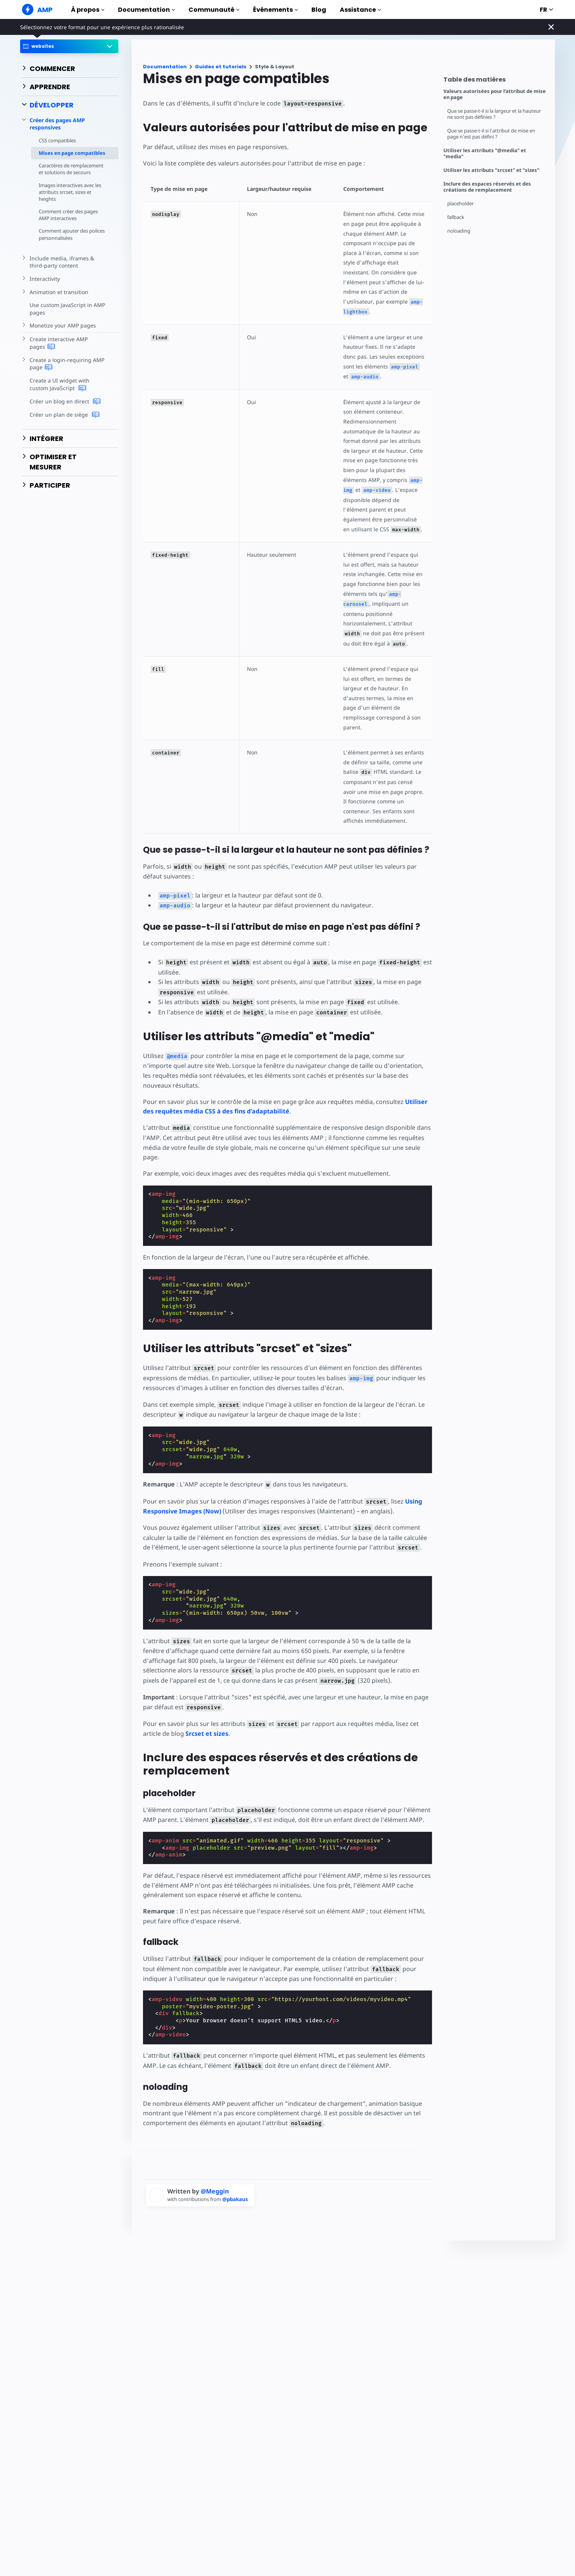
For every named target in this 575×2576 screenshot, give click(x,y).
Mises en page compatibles (72, 153)
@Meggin (215, 2191)
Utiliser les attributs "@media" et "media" (484, 153)
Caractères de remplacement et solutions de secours (71, 169)
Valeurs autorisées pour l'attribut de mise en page (494, 94)
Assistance (360, 9)
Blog (318, 9)
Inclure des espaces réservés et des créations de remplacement (487, 187)
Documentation (146, 9)
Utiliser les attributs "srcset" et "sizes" (491, 170)
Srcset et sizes (206, 1733)
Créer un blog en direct (65, 401)
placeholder (460, 203)
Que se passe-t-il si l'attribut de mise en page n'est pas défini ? (491, 134)
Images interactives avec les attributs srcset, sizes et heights (70, 192)
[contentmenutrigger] (495, 81)
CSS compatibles (57, 140)
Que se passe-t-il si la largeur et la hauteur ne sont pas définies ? (494, 114)
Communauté (214, 9)
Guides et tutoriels (221, 66)
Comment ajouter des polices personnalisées (72, 234)
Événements (275, 9)
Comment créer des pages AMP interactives (68, 215)
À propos (87, 9)
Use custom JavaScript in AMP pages (67, 308)
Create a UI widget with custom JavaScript (60, 384)
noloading (458, 231)
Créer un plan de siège (64, 415)
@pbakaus (235, 2199)
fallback (455, 217)
